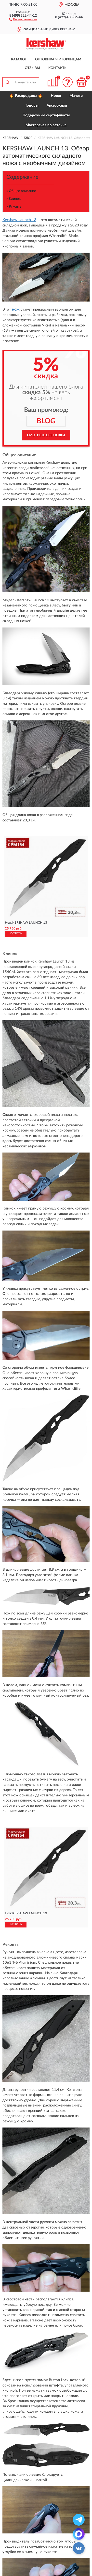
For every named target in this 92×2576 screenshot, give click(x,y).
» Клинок (13, 199)
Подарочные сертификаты (46, 115)
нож (16, 309)
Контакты (57, 68)
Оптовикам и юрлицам (58, 59)
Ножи (56, 96)
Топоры (31, 105)
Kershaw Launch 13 (19, 220)
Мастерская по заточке (46, 125)
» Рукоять (13, 206)
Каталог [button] (19, 59)
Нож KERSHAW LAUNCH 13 (26, 922)
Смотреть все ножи (46, 435)
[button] (23, 19)
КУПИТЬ (16, 933)
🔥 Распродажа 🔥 (25, 96)
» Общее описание (21, 191)
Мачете (76, 96)
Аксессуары (57, 105)
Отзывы (32, 68)
